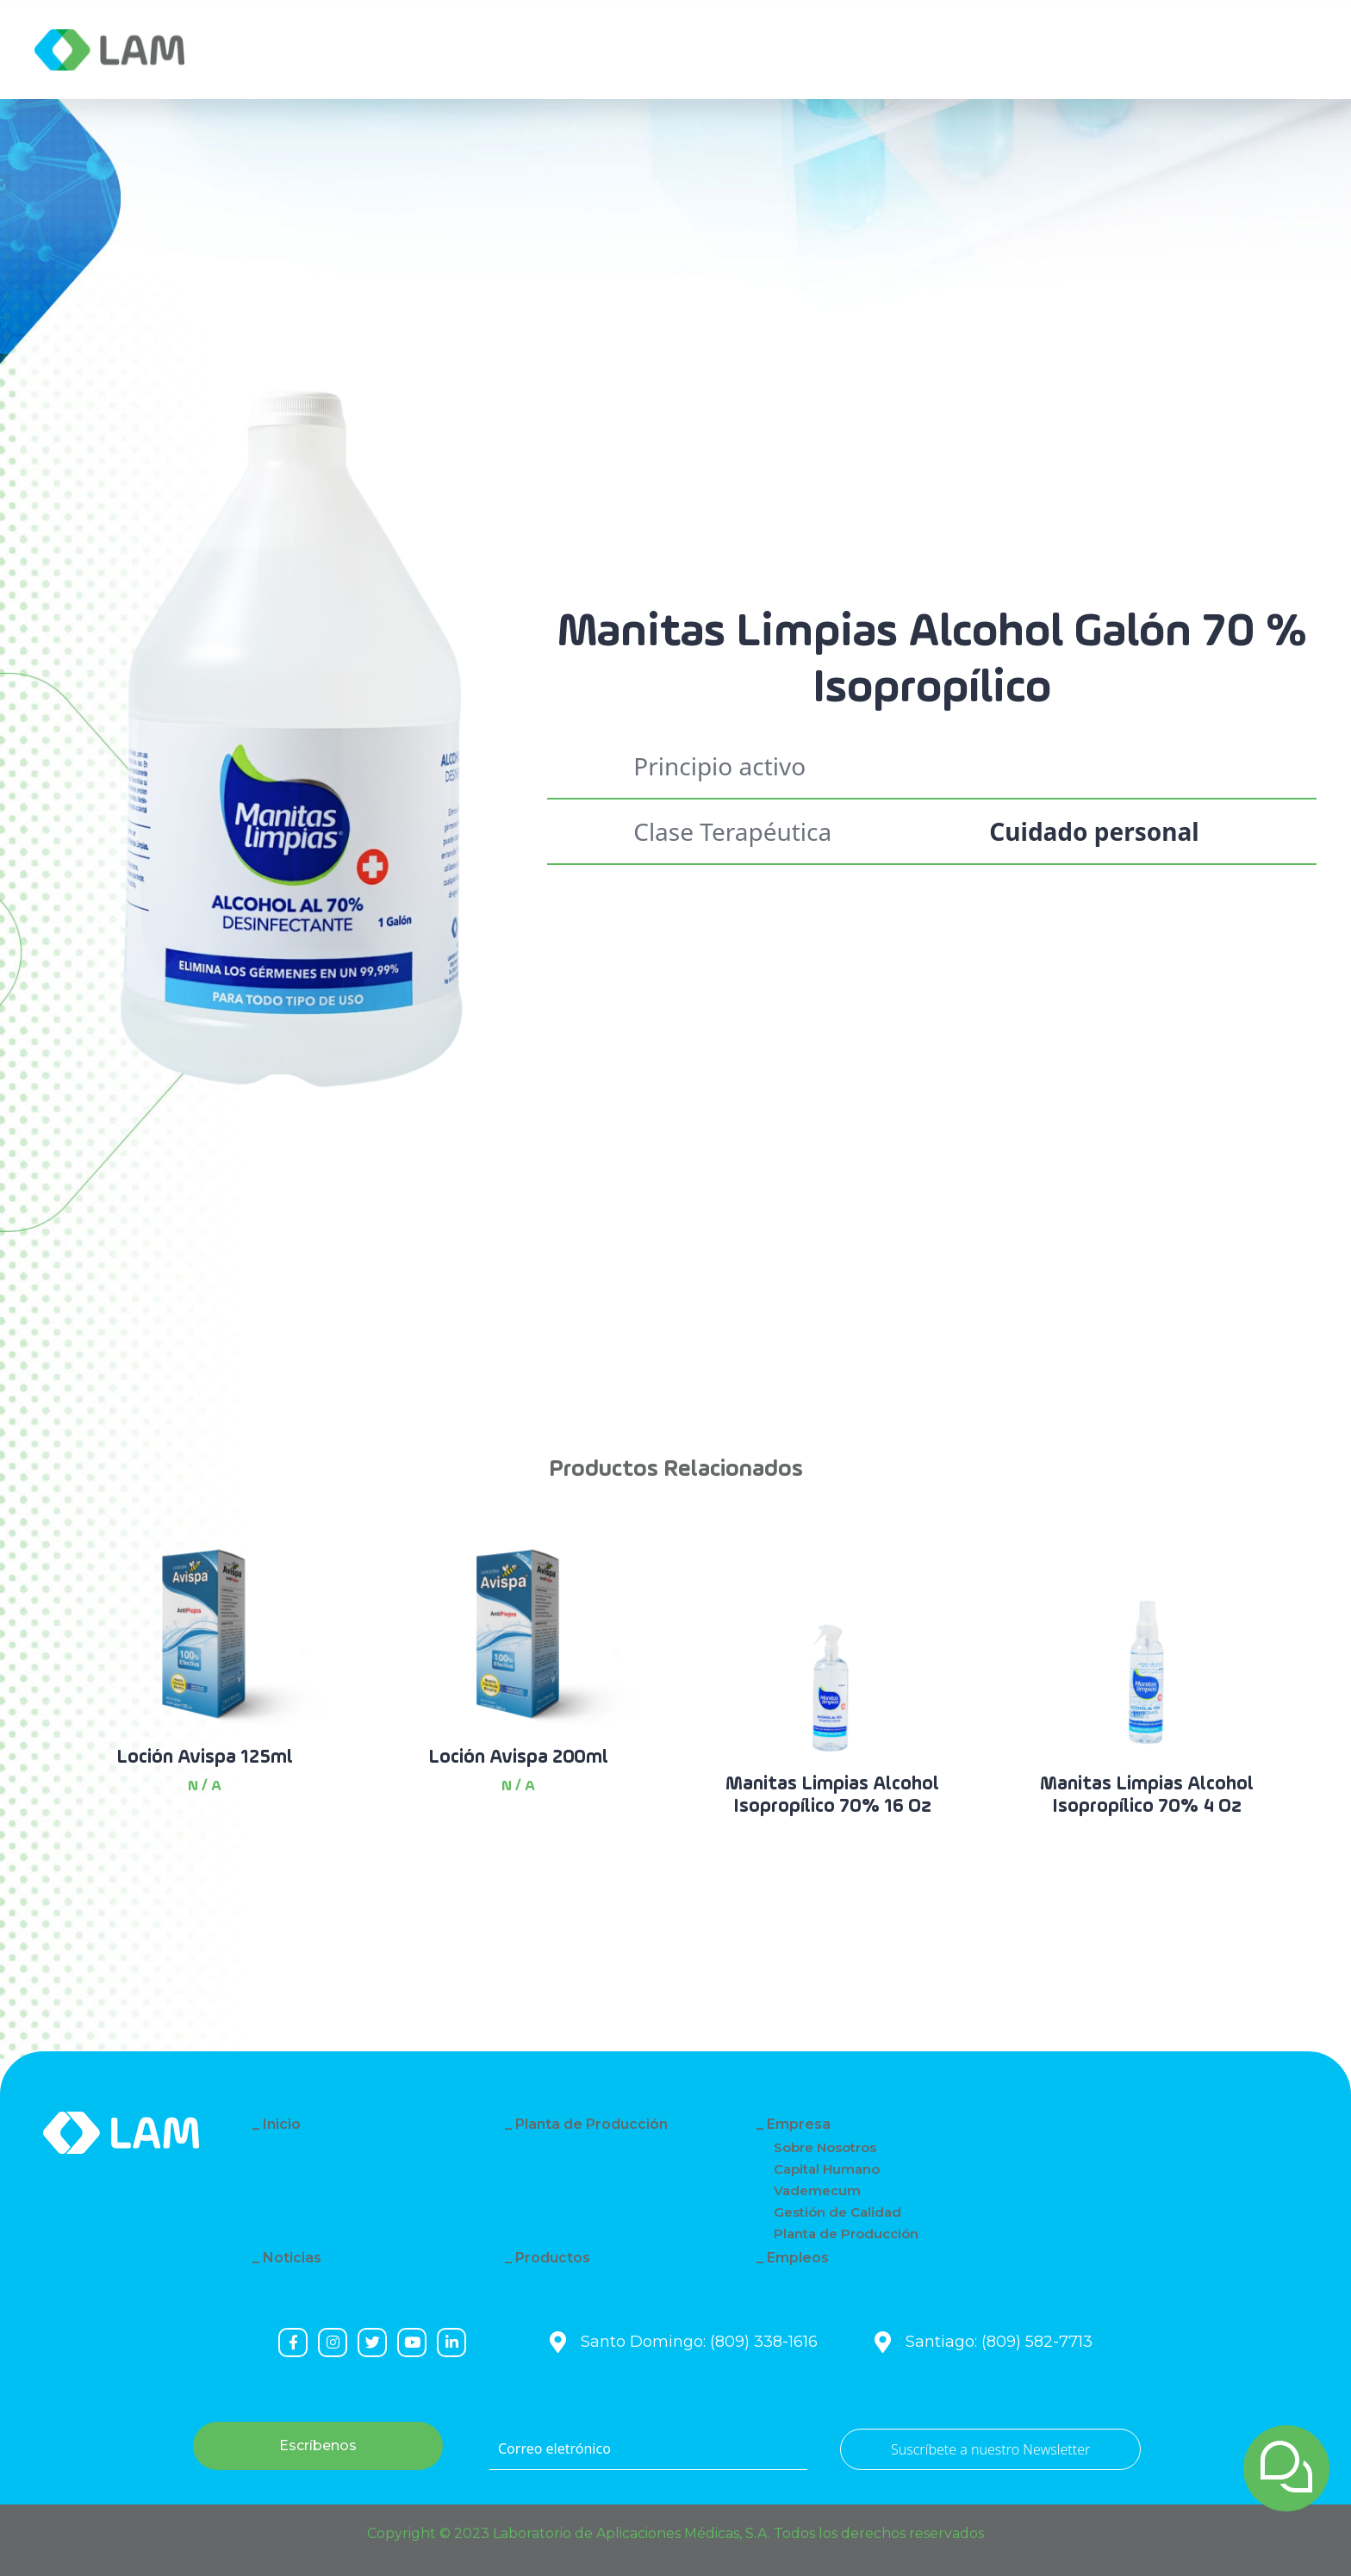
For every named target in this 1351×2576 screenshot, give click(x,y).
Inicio (282, 2124)
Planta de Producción (591, 2124)
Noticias (292, 2257)
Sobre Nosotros (825, 2147)
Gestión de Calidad (837, 2212)
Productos (552, 2257)
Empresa (283, 50)
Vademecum (817, 2190)
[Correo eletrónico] (648, 2449)
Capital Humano (827, 2169)
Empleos (798, 2257)
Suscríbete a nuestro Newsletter (990, 2449)
